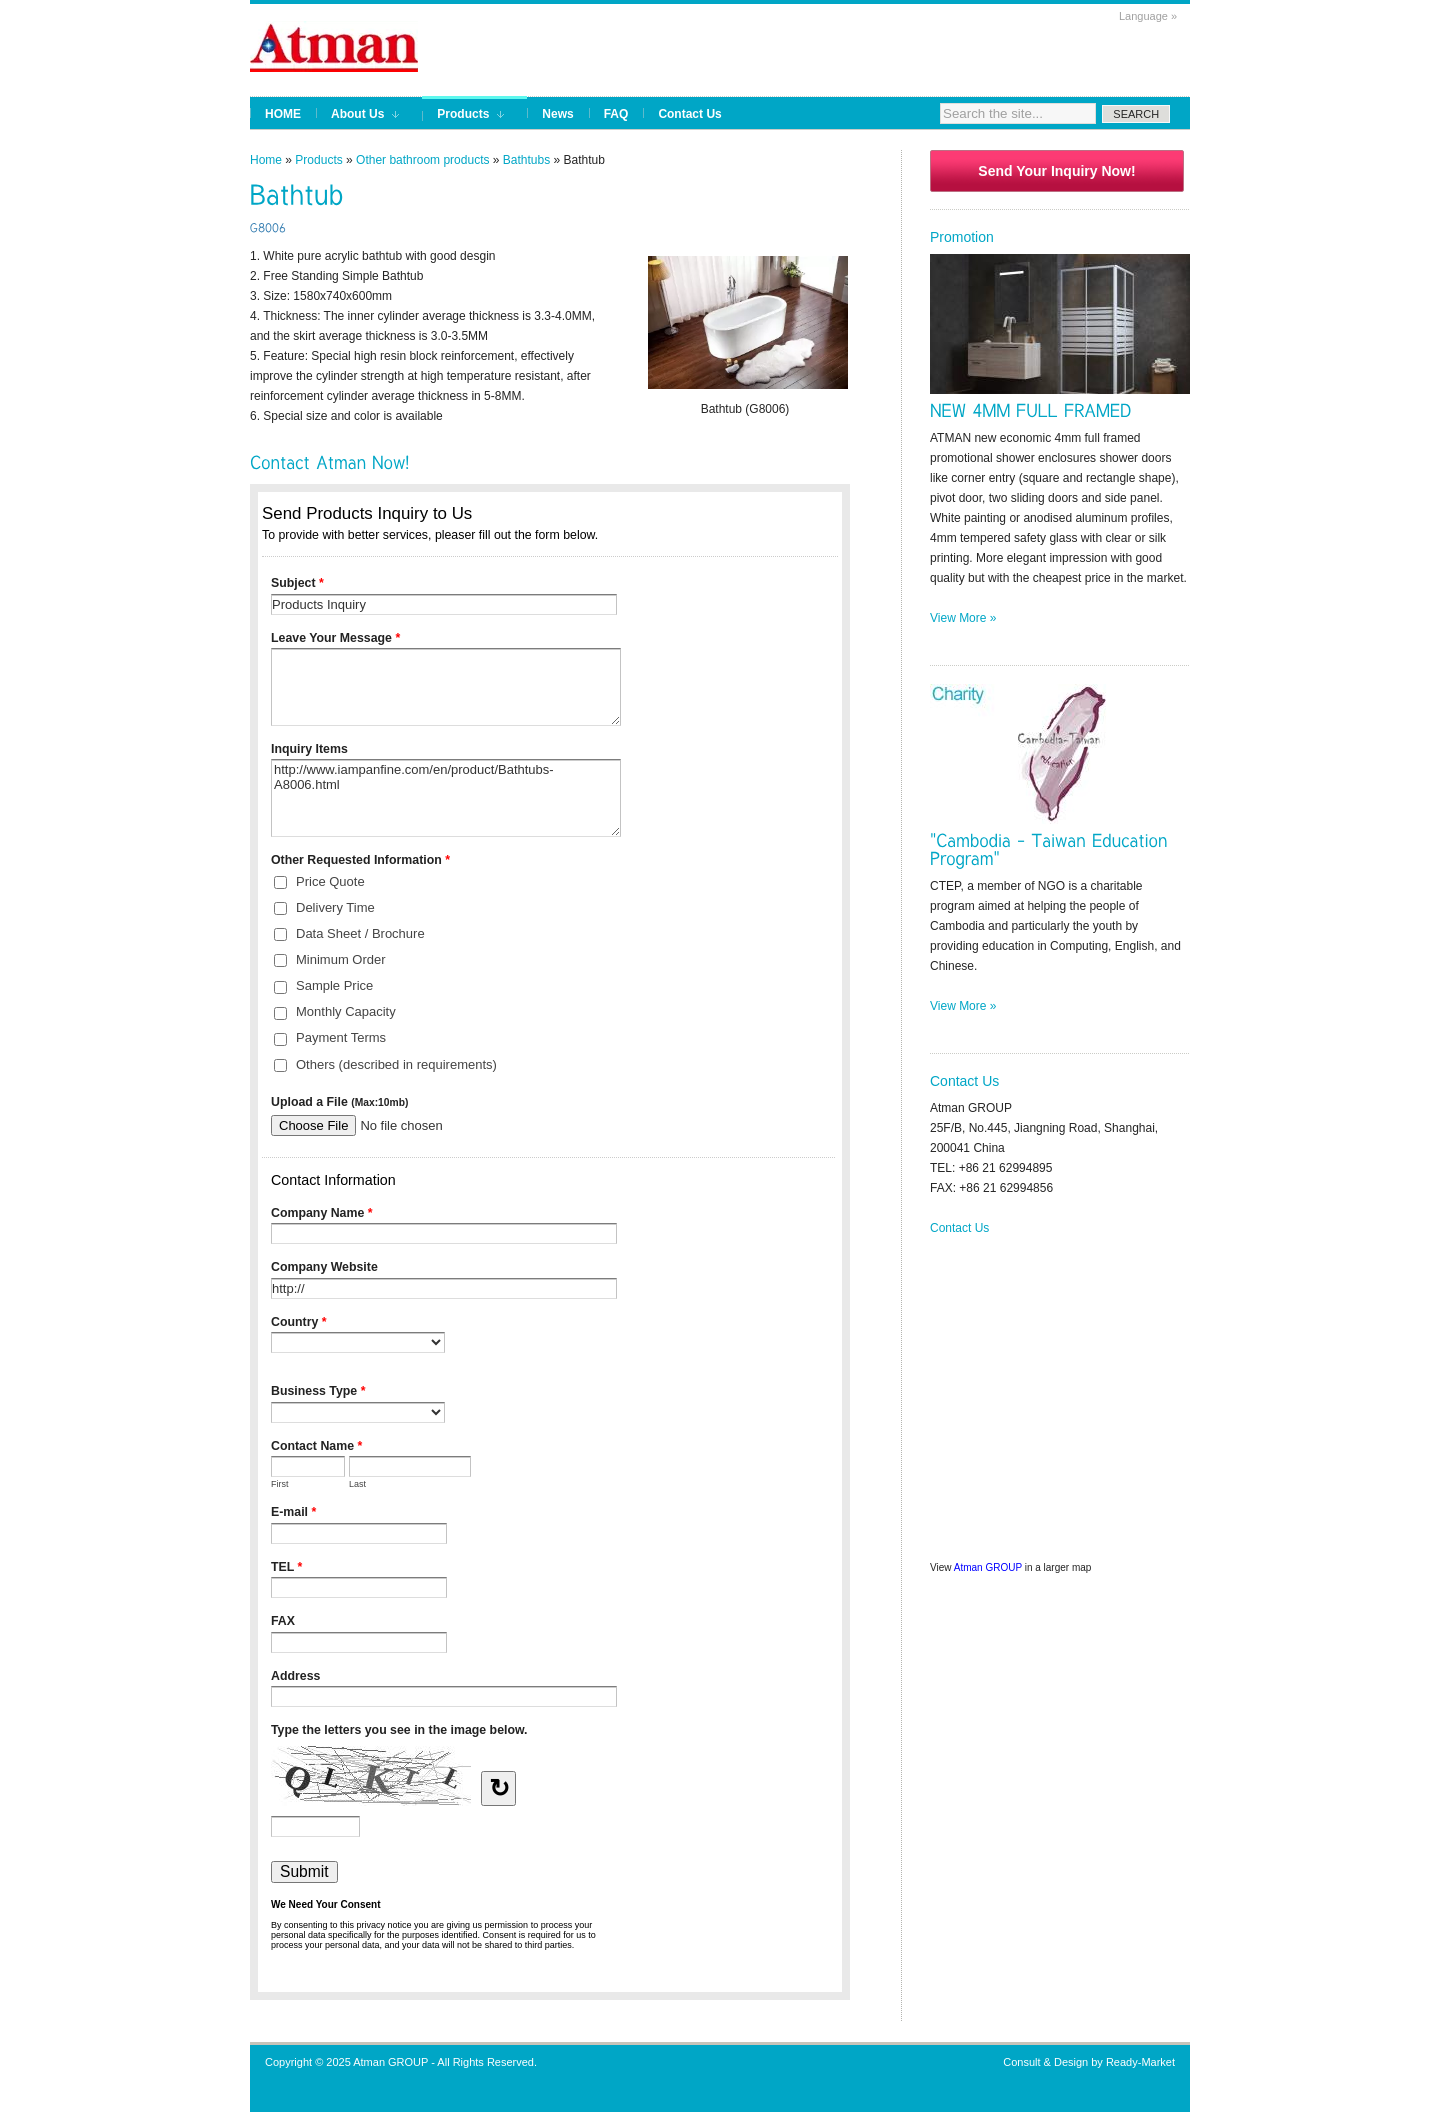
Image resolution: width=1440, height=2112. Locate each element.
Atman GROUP (988, 1567)
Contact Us (959, 1228)
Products (318, 160)
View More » (963, 618)
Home (266, 160)
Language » (1148, 16)
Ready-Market (1140, 2062)
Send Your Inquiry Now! (1056, 171)
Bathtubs (526, 160)
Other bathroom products (422, 160)
